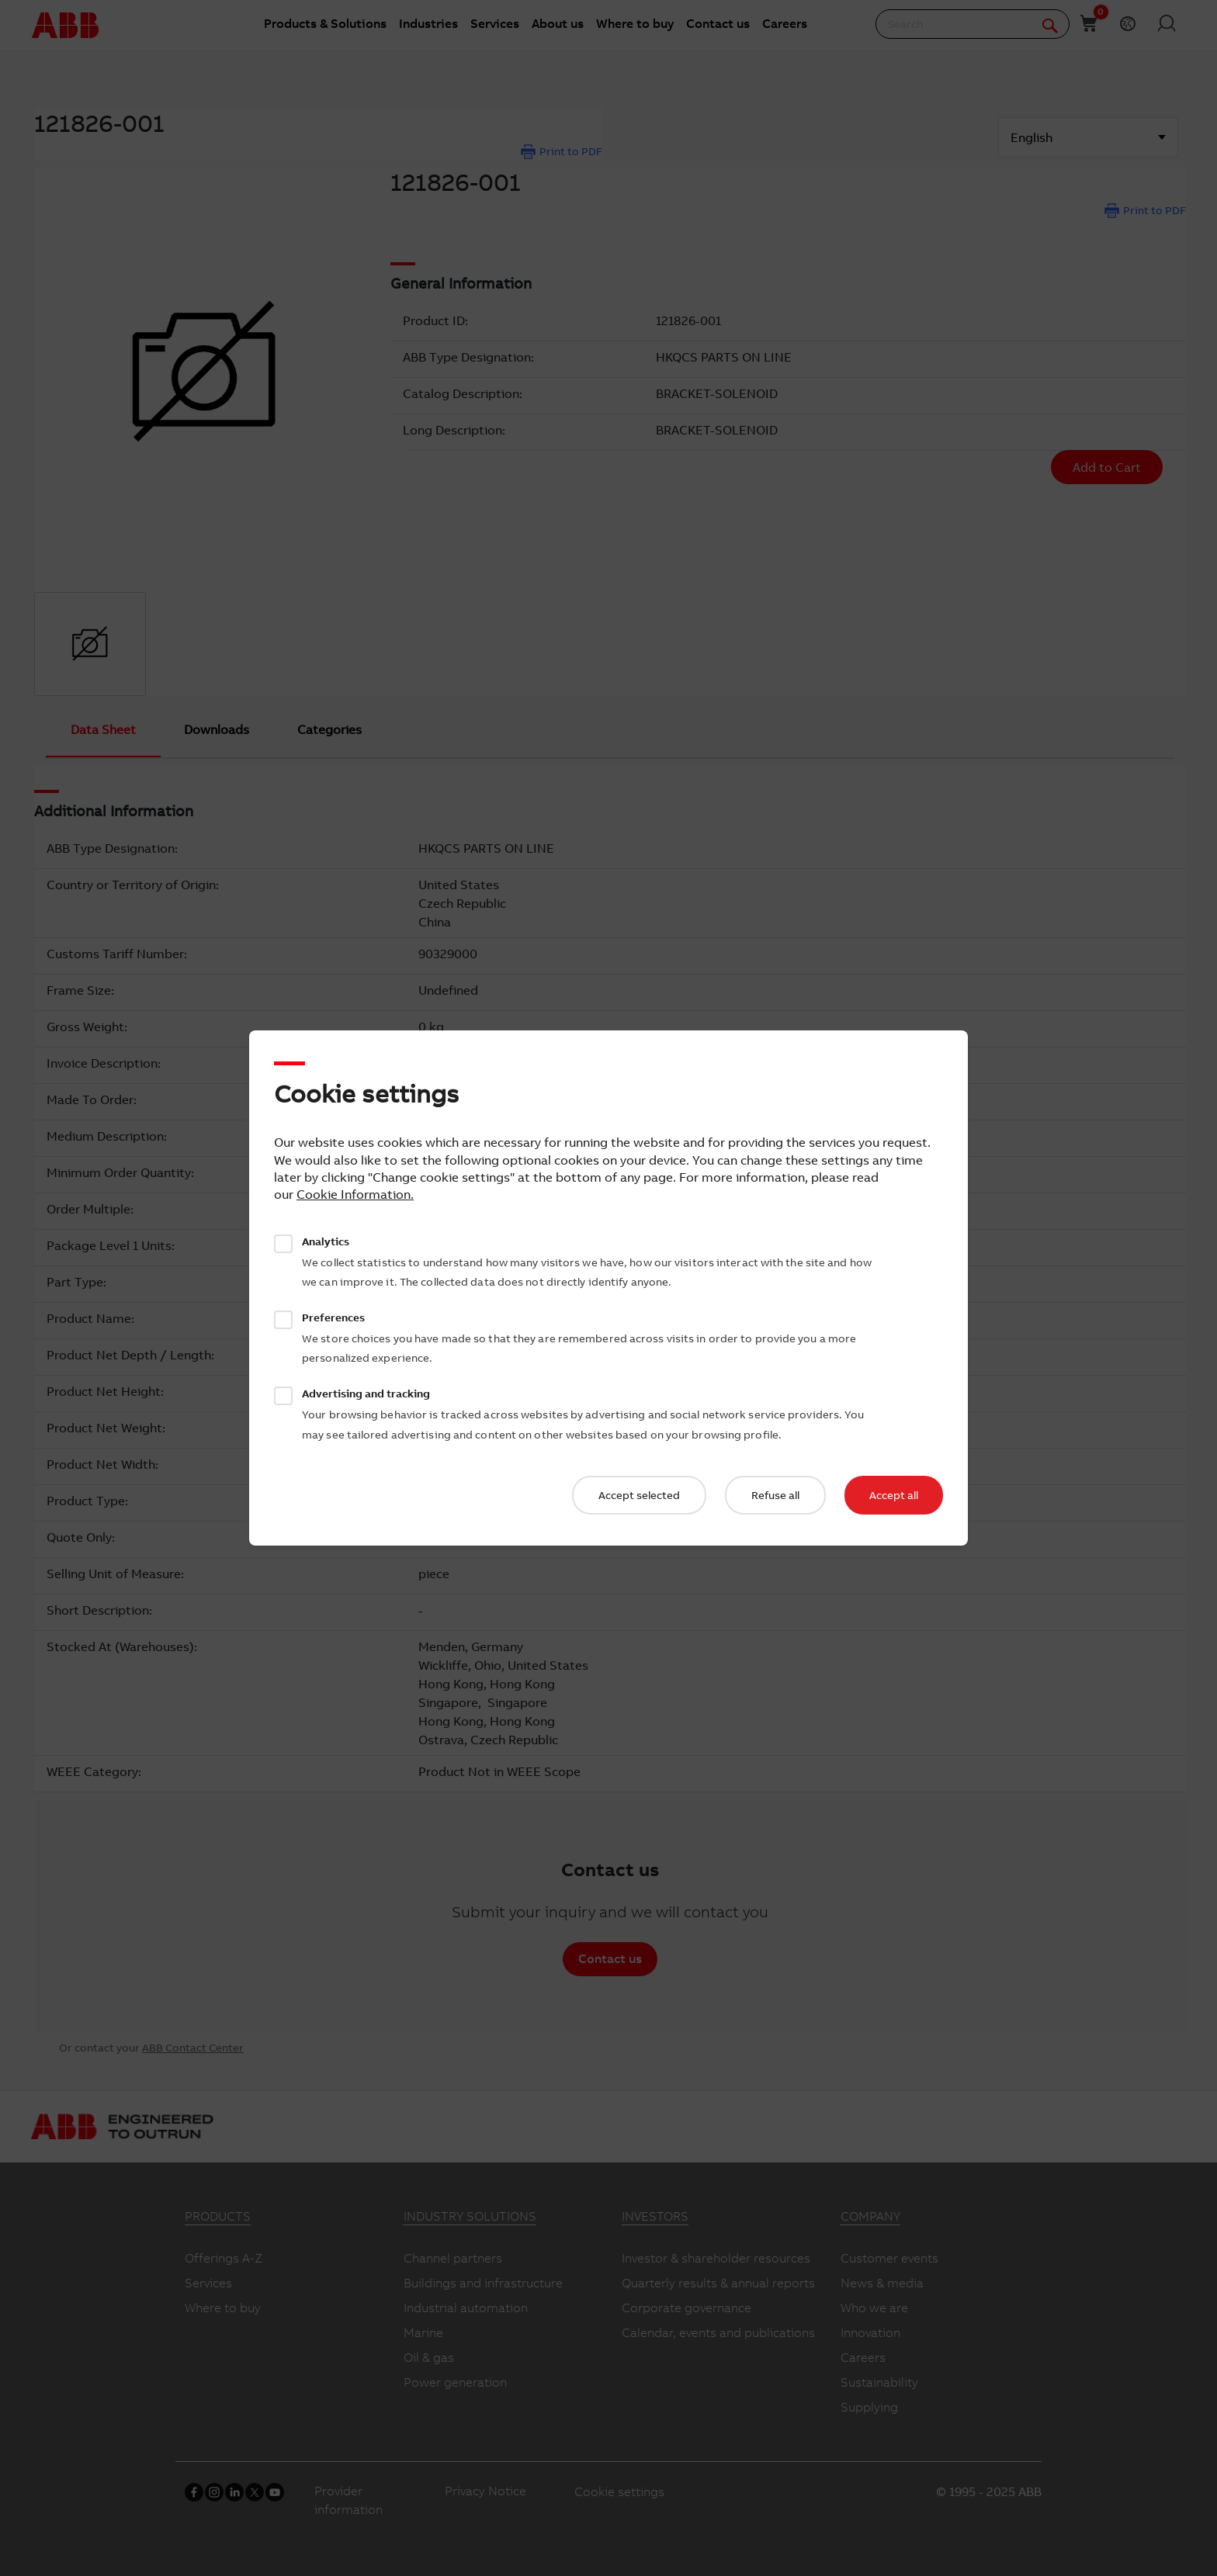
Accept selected (639, 1495)
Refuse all (775, 1495)
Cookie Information (353, 1194)
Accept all (893, 1495)
